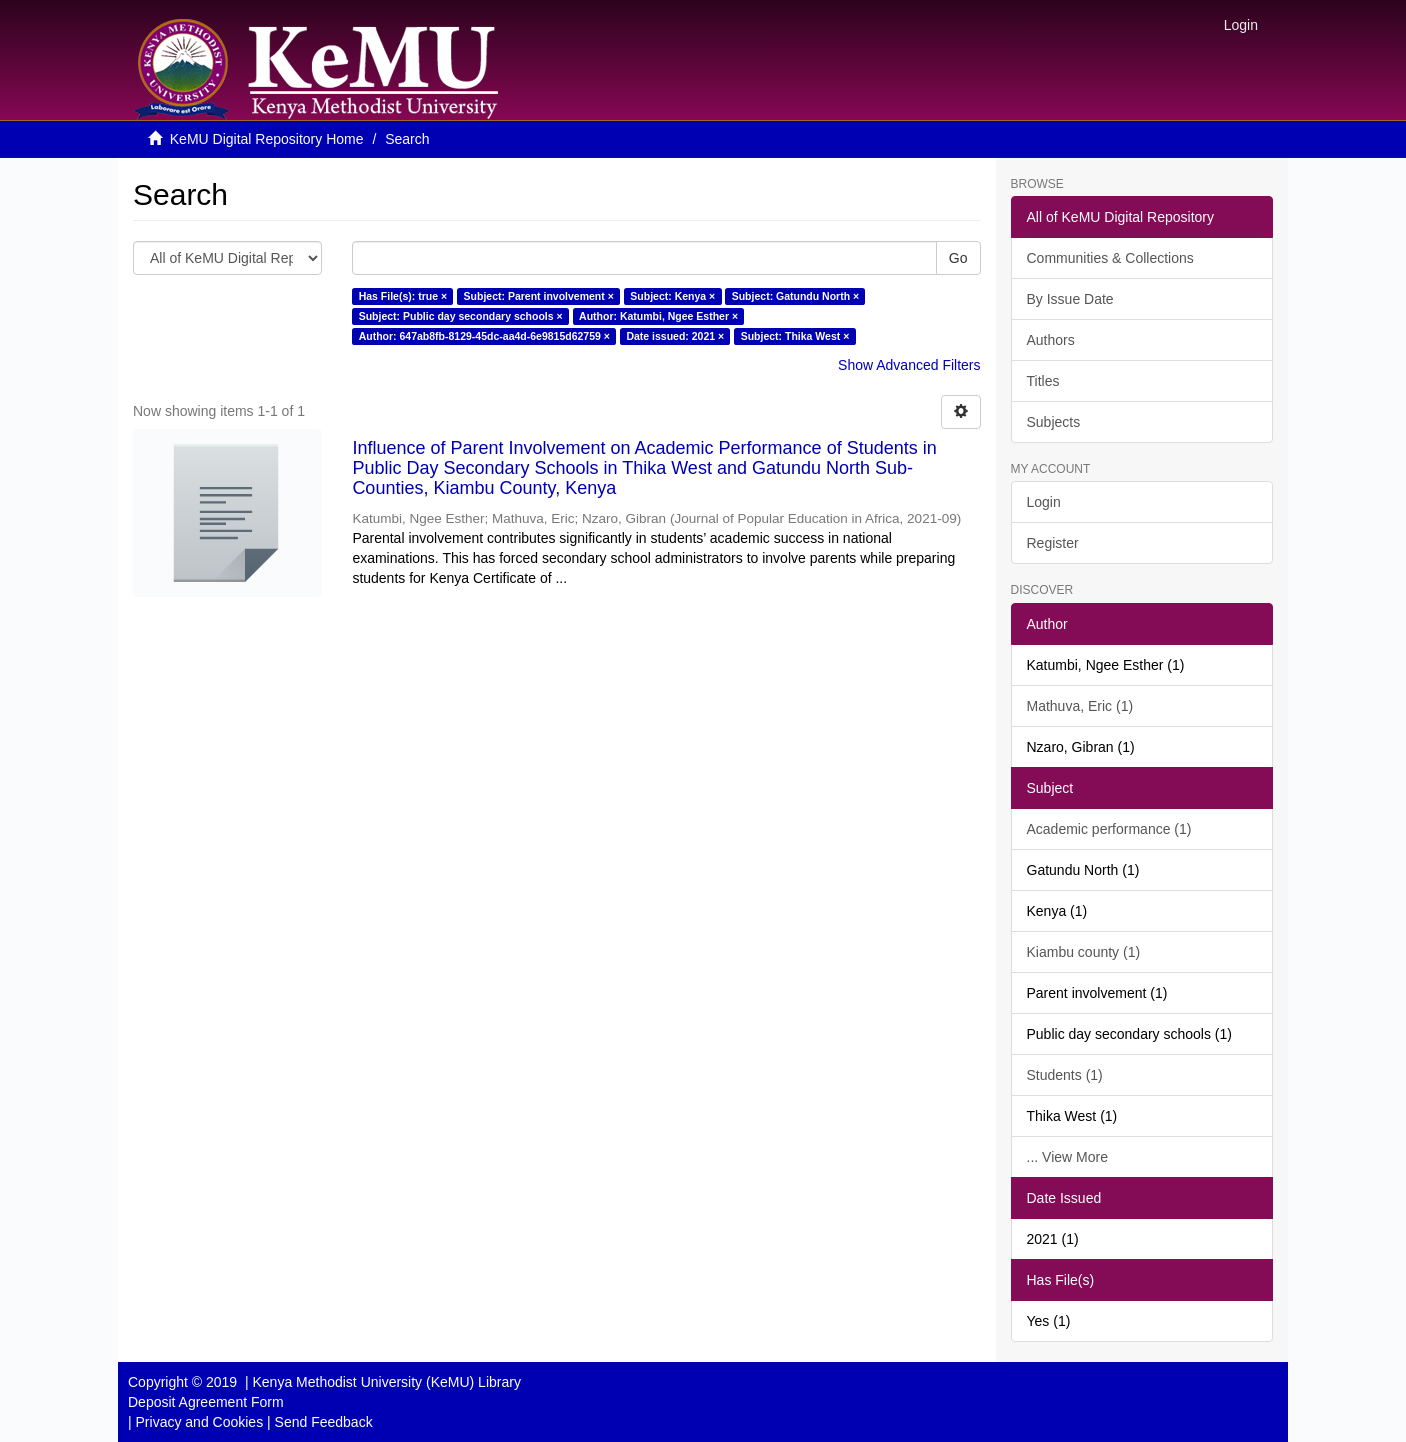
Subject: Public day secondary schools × (461, 316)
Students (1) (1065, 1075)
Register (1053, 543)
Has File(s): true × (403, 296)
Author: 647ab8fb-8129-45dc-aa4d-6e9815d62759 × (484, 336)
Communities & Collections (1110, 258)
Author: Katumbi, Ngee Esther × (658, 316)
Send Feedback (324, 1422)
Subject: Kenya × (672, 296)
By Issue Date (1070, 299)
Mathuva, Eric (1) (1080, 706)
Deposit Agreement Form (206, 1402)
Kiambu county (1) (1084, 952)
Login (1044, 502)
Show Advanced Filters (909, 365)
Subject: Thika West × (795, 336)
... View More (1067, 1157)
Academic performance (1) (1109, 829)
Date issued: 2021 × (675, 336)
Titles (1043, 381)
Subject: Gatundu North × (795, 296)
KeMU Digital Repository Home (267, 139)
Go (958, 258)
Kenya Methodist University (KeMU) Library (386, 1382)
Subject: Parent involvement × (539, 296)
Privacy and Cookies (200, 1422)
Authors (1051, 340)
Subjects (1054, 422)
